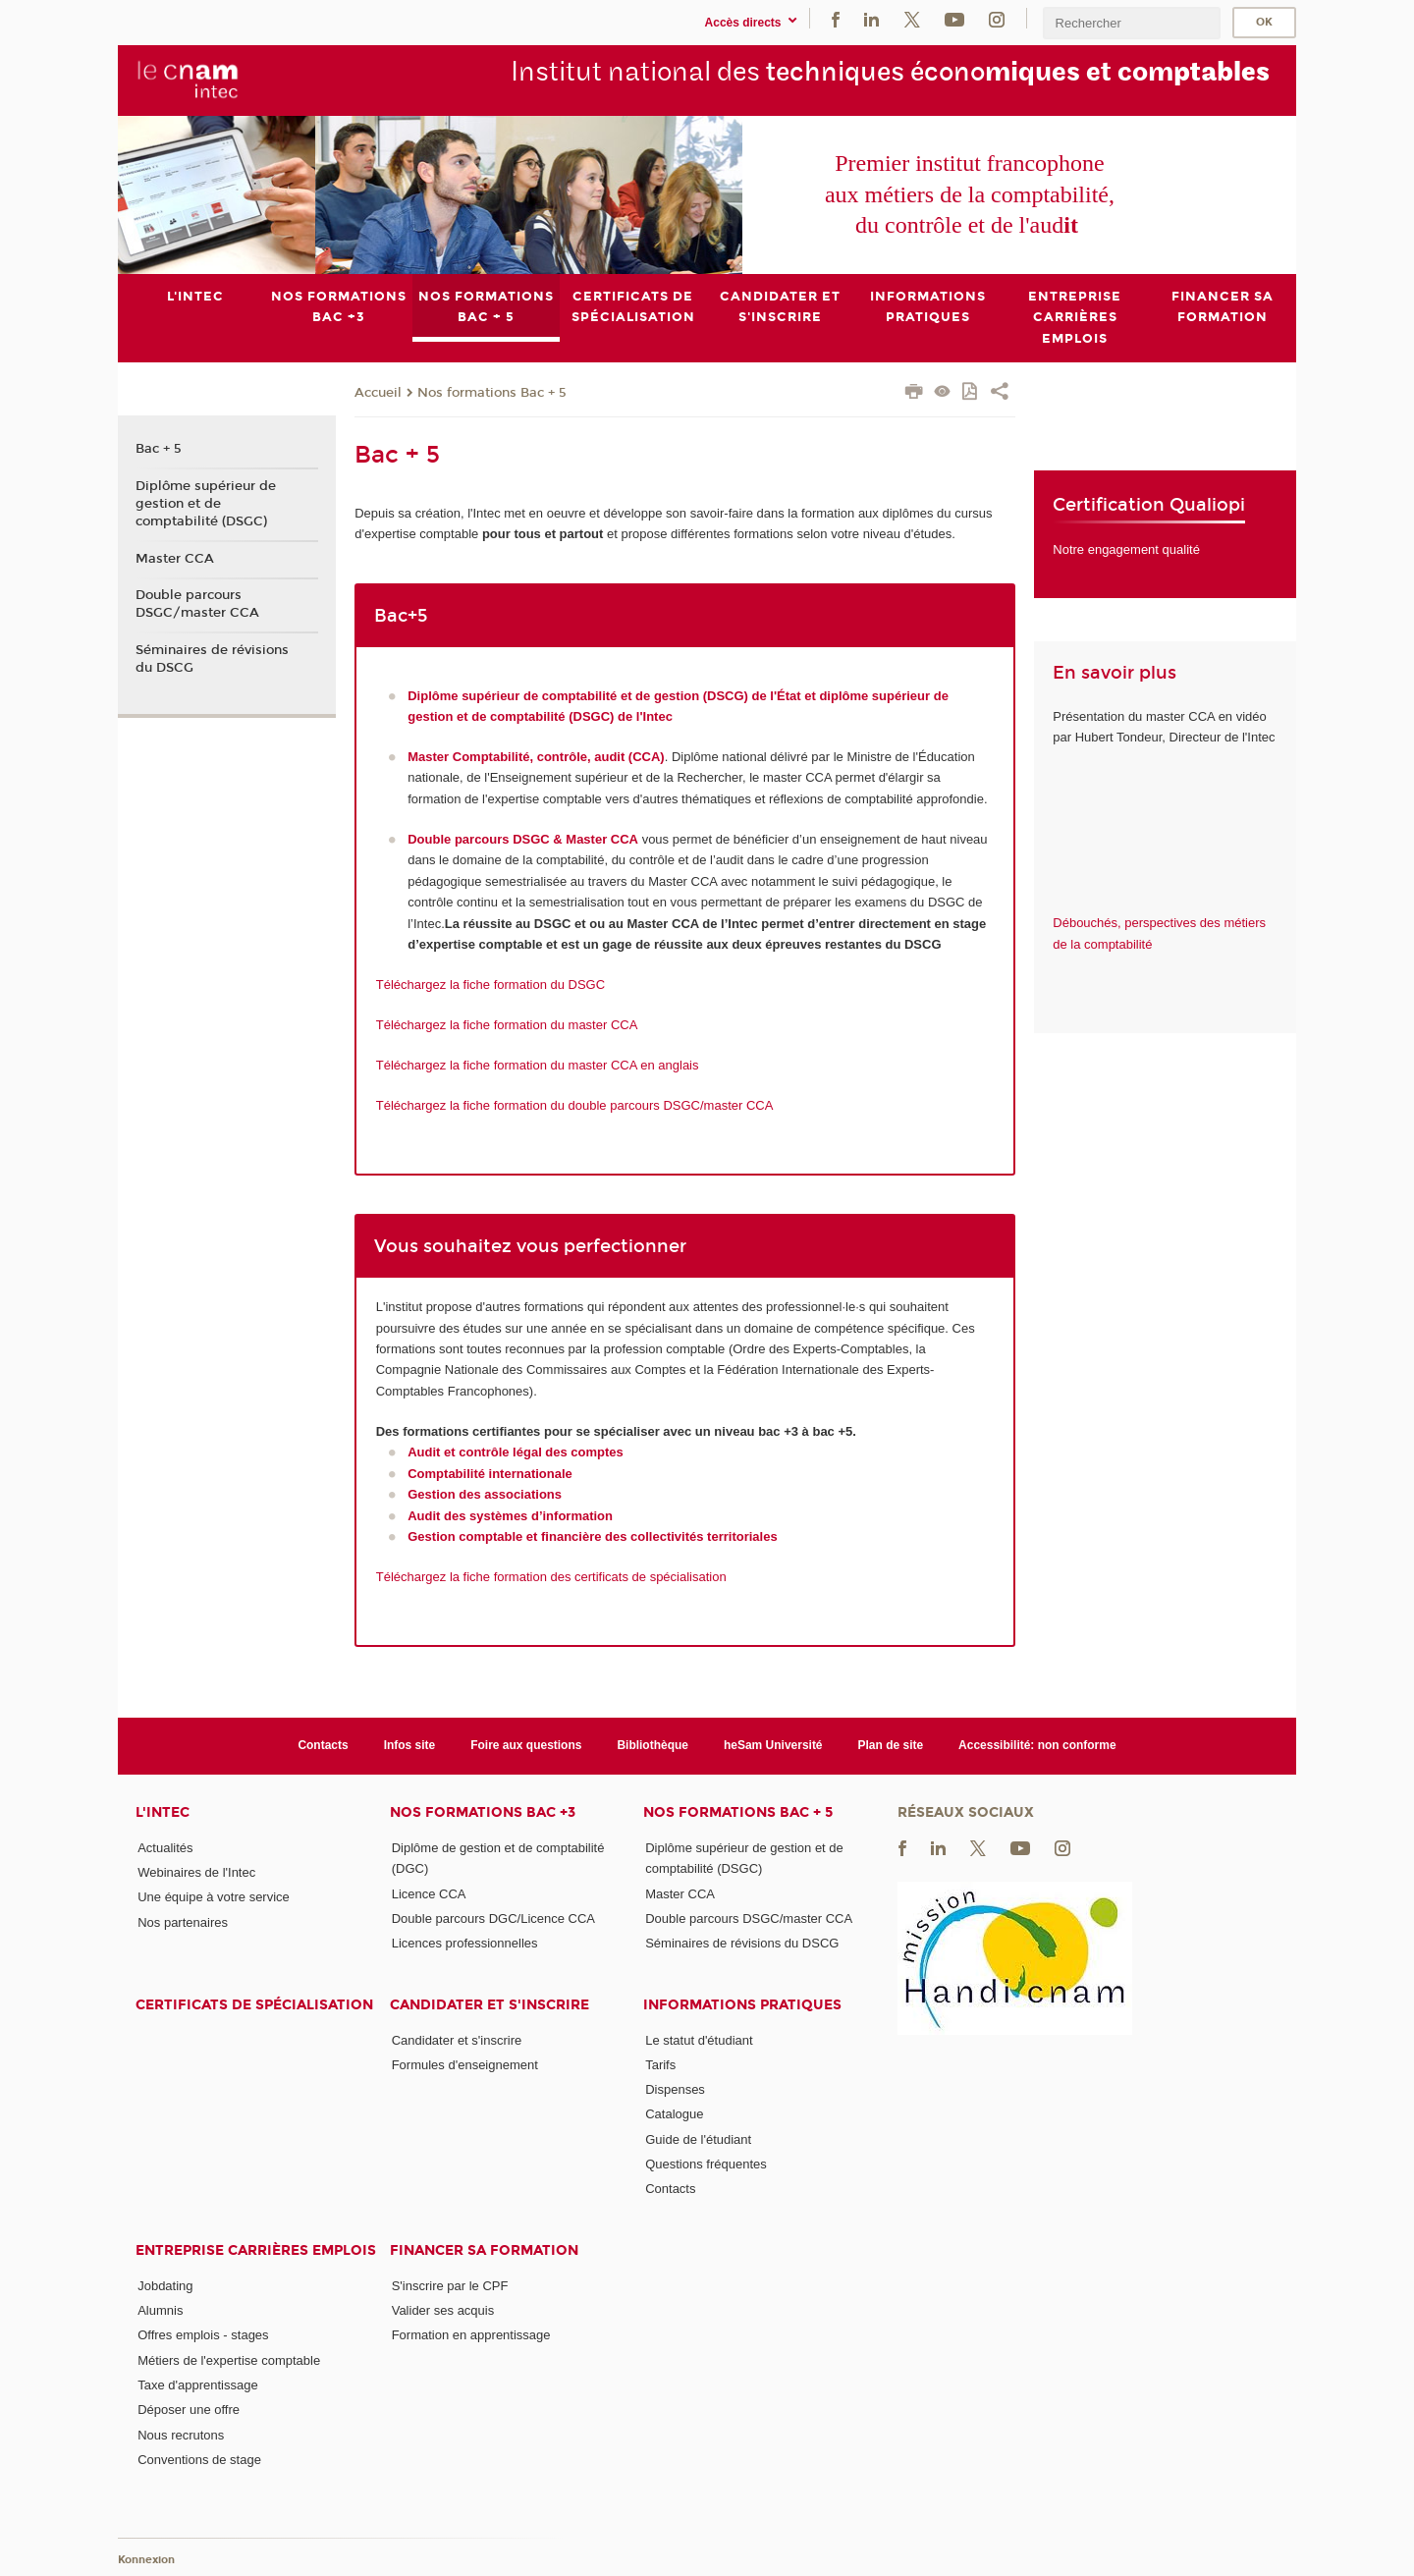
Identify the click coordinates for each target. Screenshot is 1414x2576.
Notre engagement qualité (1126, 549)
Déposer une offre (188, 2409)
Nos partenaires (182, 1921)
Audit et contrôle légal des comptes (516, 1452)
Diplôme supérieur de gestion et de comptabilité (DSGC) (206, 502)
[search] (1131, 23)
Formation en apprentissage (471, 2335)
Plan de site (891, 1745)
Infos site (410, 1745)
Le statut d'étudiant (698, 2039)
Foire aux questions (525, 1745)
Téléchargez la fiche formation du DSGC (490, 984)
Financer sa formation (484, 2249)
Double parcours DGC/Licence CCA (493, 1917)
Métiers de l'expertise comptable (228, 2359)
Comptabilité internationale (490, 1472)
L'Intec (163, 1811)
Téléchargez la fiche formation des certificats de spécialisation (551, 1576)
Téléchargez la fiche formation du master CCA (507, 1023)
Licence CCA (429, 1893)
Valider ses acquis (443, 2310)
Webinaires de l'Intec (196, 1872)
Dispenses (675, 2089)
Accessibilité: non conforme (1037, 1745)
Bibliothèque (652, 1745)
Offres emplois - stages (202, 2335)
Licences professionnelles (465, 1943)
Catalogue (674, 2114)
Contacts (323, 1745)
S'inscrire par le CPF (450, 2284)
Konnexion (146, 2558)
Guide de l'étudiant (698, 2138)
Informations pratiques (742, 2004)
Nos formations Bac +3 (482, 1811)
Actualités (164, 1846)
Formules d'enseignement (465, 2063)
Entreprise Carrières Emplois (256, 2249)
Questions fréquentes (706, 2164)
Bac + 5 (159, 449)
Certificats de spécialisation (254, 2004)
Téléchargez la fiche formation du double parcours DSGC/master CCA (575, 1104)
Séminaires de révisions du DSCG (212, 659)
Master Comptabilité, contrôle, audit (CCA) (536, 756)
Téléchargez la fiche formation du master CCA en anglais (537, 1064)
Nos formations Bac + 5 (492, 392)
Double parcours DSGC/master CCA (197, 604)
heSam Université (773, 1745)
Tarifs (660, 2063)
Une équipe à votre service (213, 1897)
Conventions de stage (199, 2459)
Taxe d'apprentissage (197, 2385)
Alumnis (160, 2310)
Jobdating (164, 2284)
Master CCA (175, 558)
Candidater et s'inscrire (489, 2004)
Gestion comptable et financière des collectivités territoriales (592, 1536)
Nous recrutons (180, 2434)
